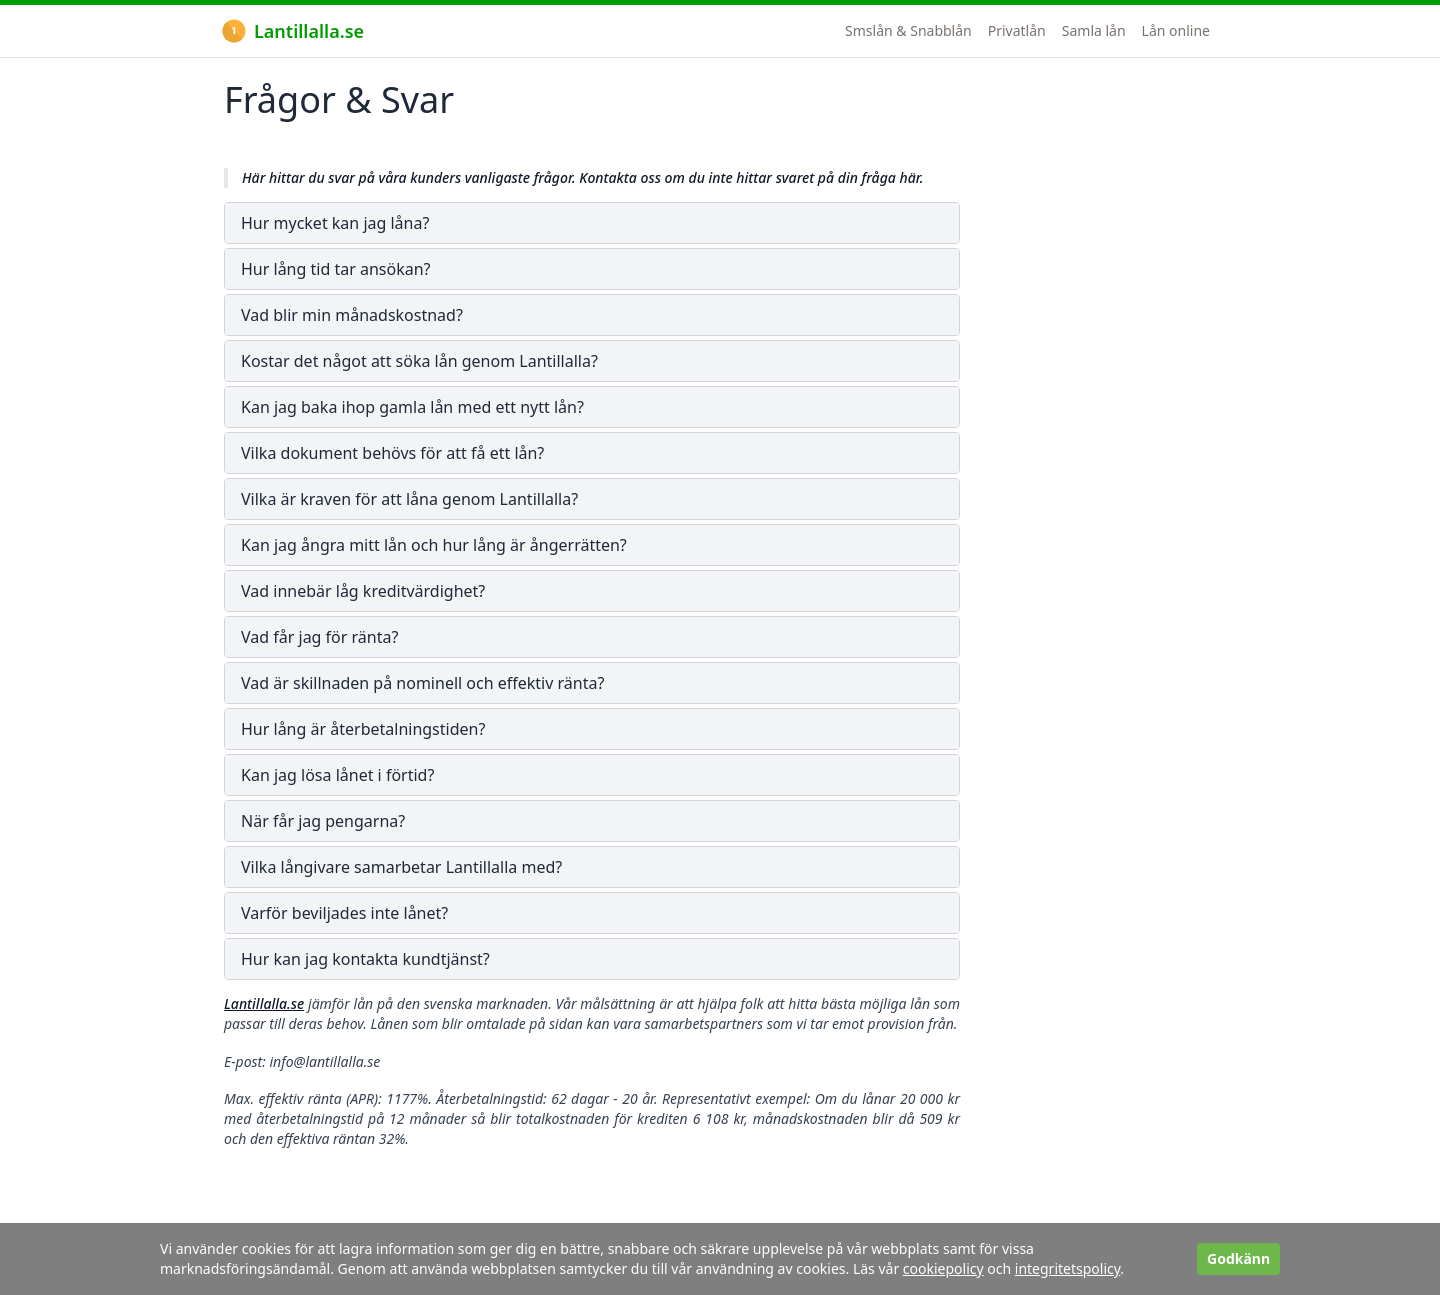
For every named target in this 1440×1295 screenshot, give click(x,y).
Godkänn (1238, 1258)
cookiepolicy (943, 1268)
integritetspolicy (1068, 1268)
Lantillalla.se (293, 31)
